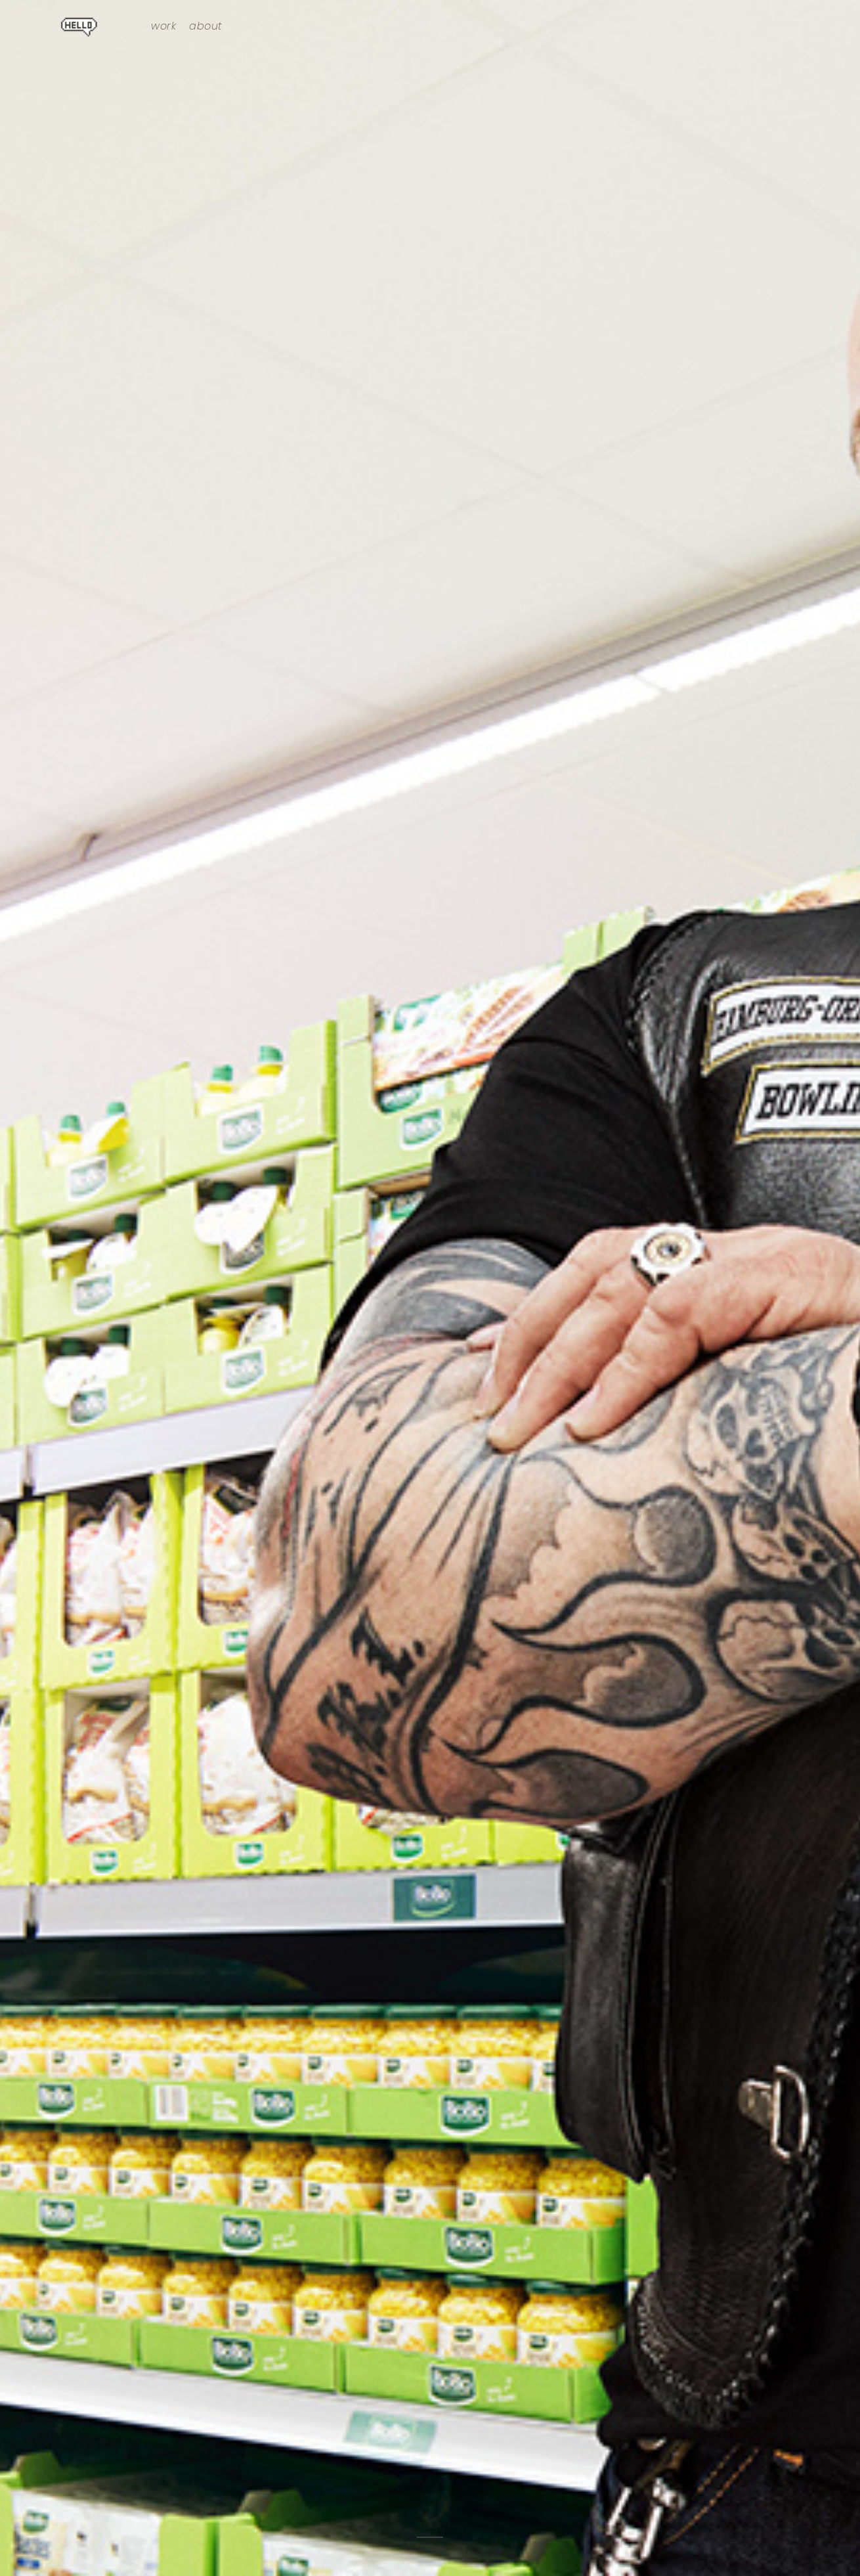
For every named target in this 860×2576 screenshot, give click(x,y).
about (206, 26)
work (163, 26)
